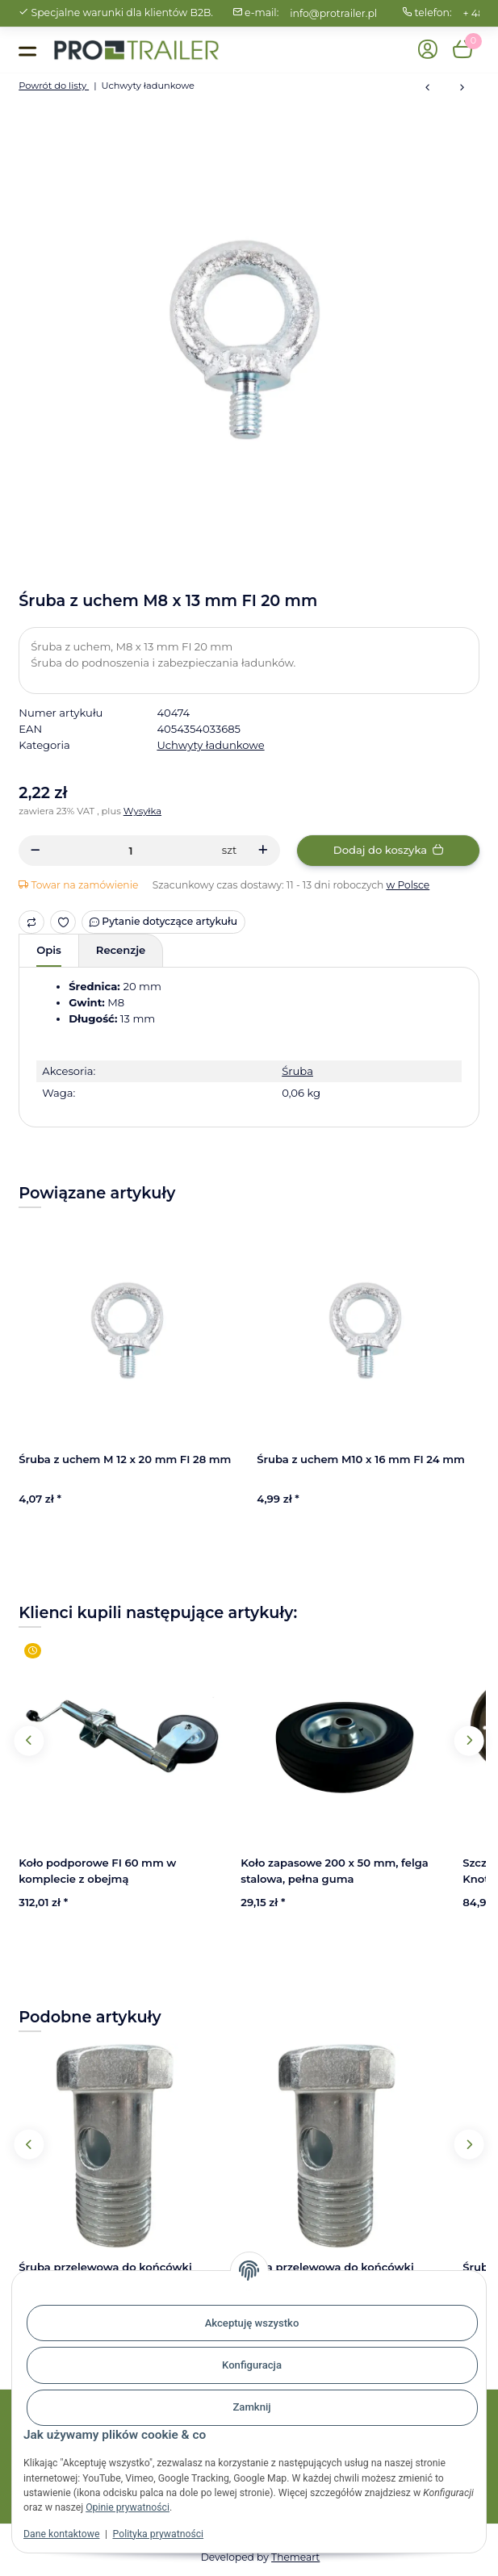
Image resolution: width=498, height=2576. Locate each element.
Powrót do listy (54, 85)
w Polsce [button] (407, 885)
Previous (29, 1740)
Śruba (297, 1070)
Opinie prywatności (127, 2507)
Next (469, 1740)
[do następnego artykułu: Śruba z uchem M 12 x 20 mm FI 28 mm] (462, 88)
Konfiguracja (252, 2365)
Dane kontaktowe (61, 2534)
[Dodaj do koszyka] (388, 850)
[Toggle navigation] (27, 50)
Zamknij (251, 2407)
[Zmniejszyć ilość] (35, 850)
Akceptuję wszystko (252, 2323)
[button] (428, 50)
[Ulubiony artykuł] (63, 922)
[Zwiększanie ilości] (263, 850)
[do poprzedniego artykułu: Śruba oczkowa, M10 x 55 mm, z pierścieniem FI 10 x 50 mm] (427, 88)
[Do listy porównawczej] (31, 922)
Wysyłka (142, 811)
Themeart (295, 2557)
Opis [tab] (48, 949)
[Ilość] (130, 850)
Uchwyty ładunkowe (210, 744)
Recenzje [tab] (120, 949)
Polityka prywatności (158, 2534)
